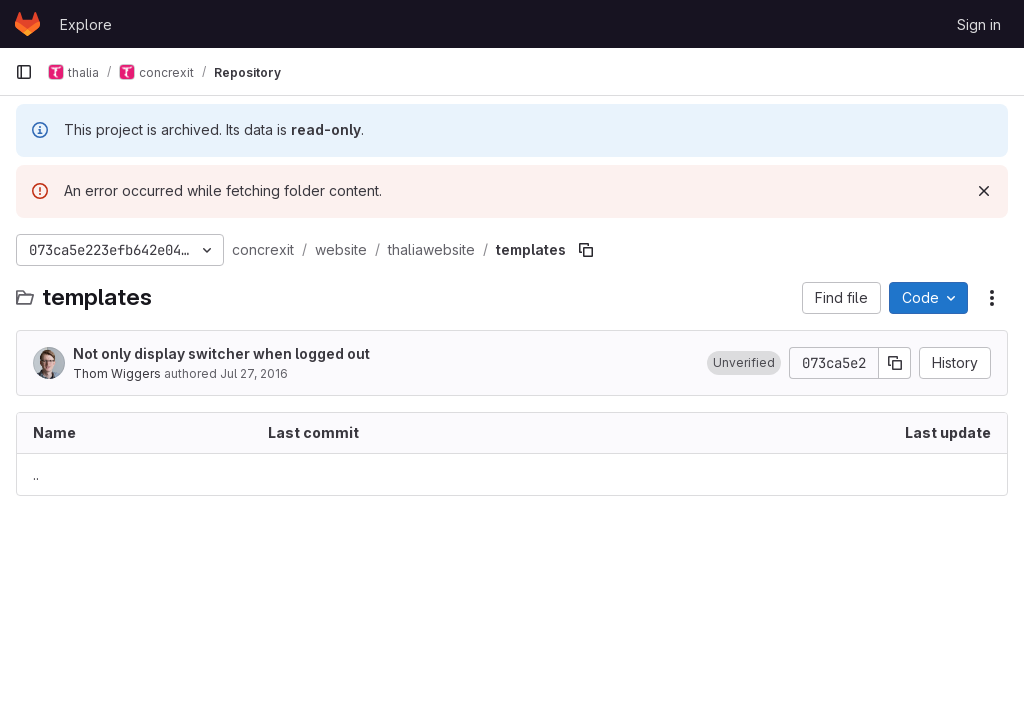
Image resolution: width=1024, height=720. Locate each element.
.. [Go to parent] (36, 474)
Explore (86, 24)
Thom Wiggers (117, 373)
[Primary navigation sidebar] (24, 72)
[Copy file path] (586, 250)
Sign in (979, 24)
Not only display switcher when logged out (221, 353)
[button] (744, 363)
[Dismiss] (984, 191)
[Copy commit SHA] (895, 363)
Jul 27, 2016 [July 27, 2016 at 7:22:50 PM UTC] (254, 373)
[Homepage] (27, 24)
